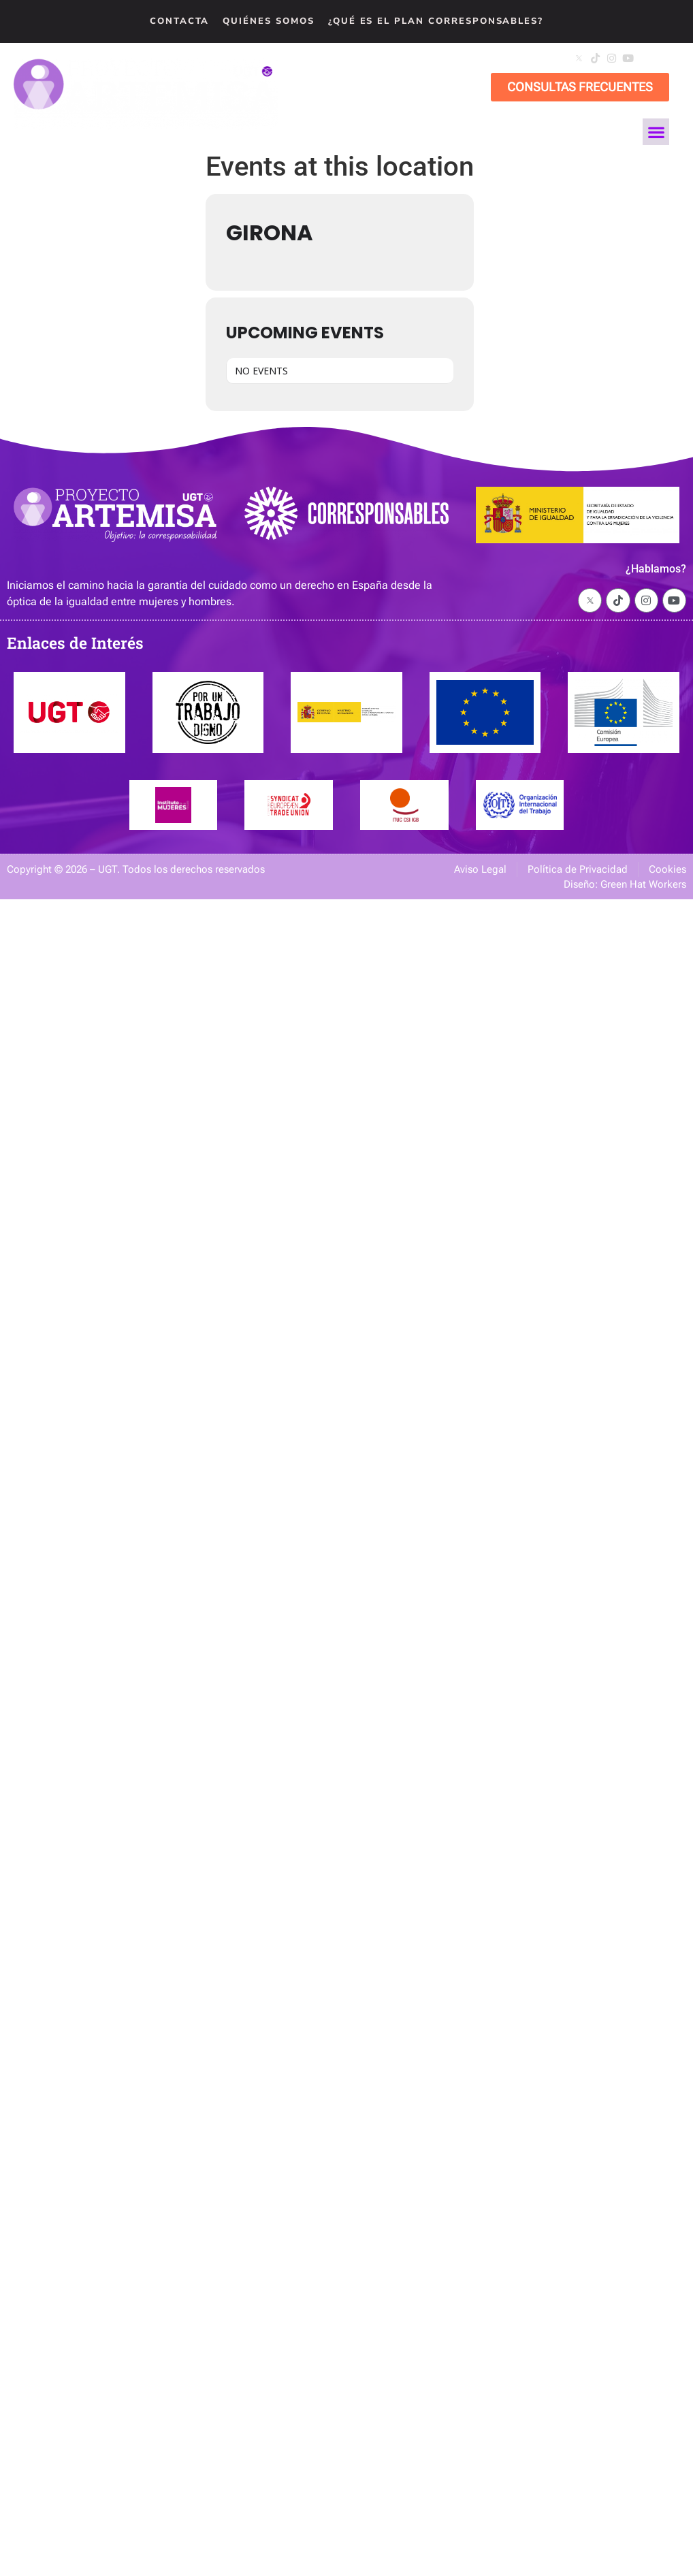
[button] (659, 59)
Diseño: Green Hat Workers (625, 884)
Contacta (180, 21)
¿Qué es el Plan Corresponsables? (435, 21)
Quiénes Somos (268, 21)
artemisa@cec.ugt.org (428, 57)
